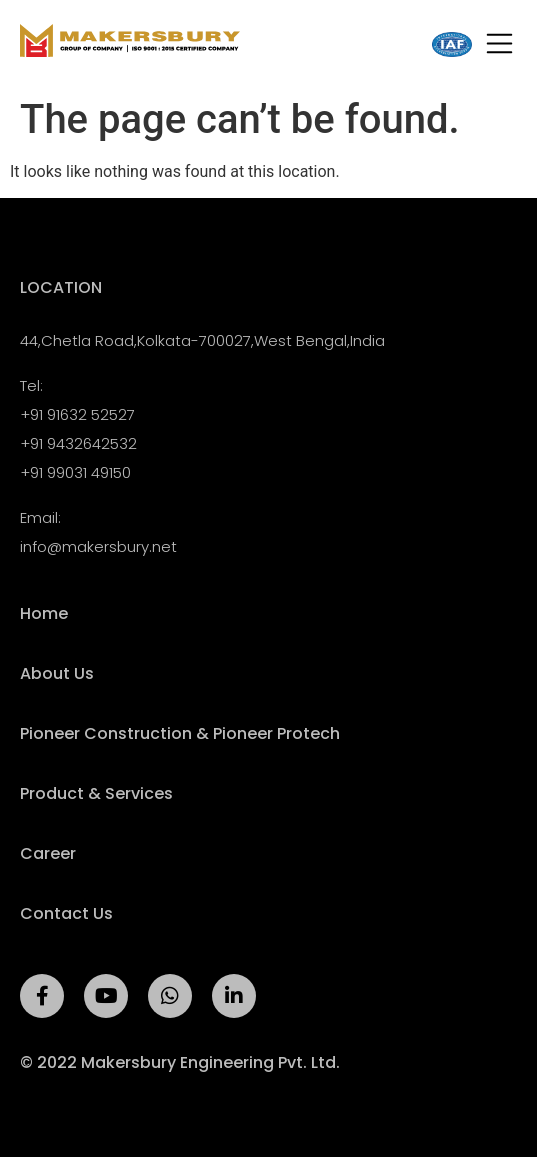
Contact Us (66, 914)
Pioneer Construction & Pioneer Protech (180, 734)
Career (48, 854)
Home (44, 614)
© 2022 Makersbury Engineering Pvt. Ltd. (180, 1062)
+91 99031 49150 (75, 472)
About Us (57, 674)
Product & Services (96, 794)
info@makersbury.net (98, 546)
